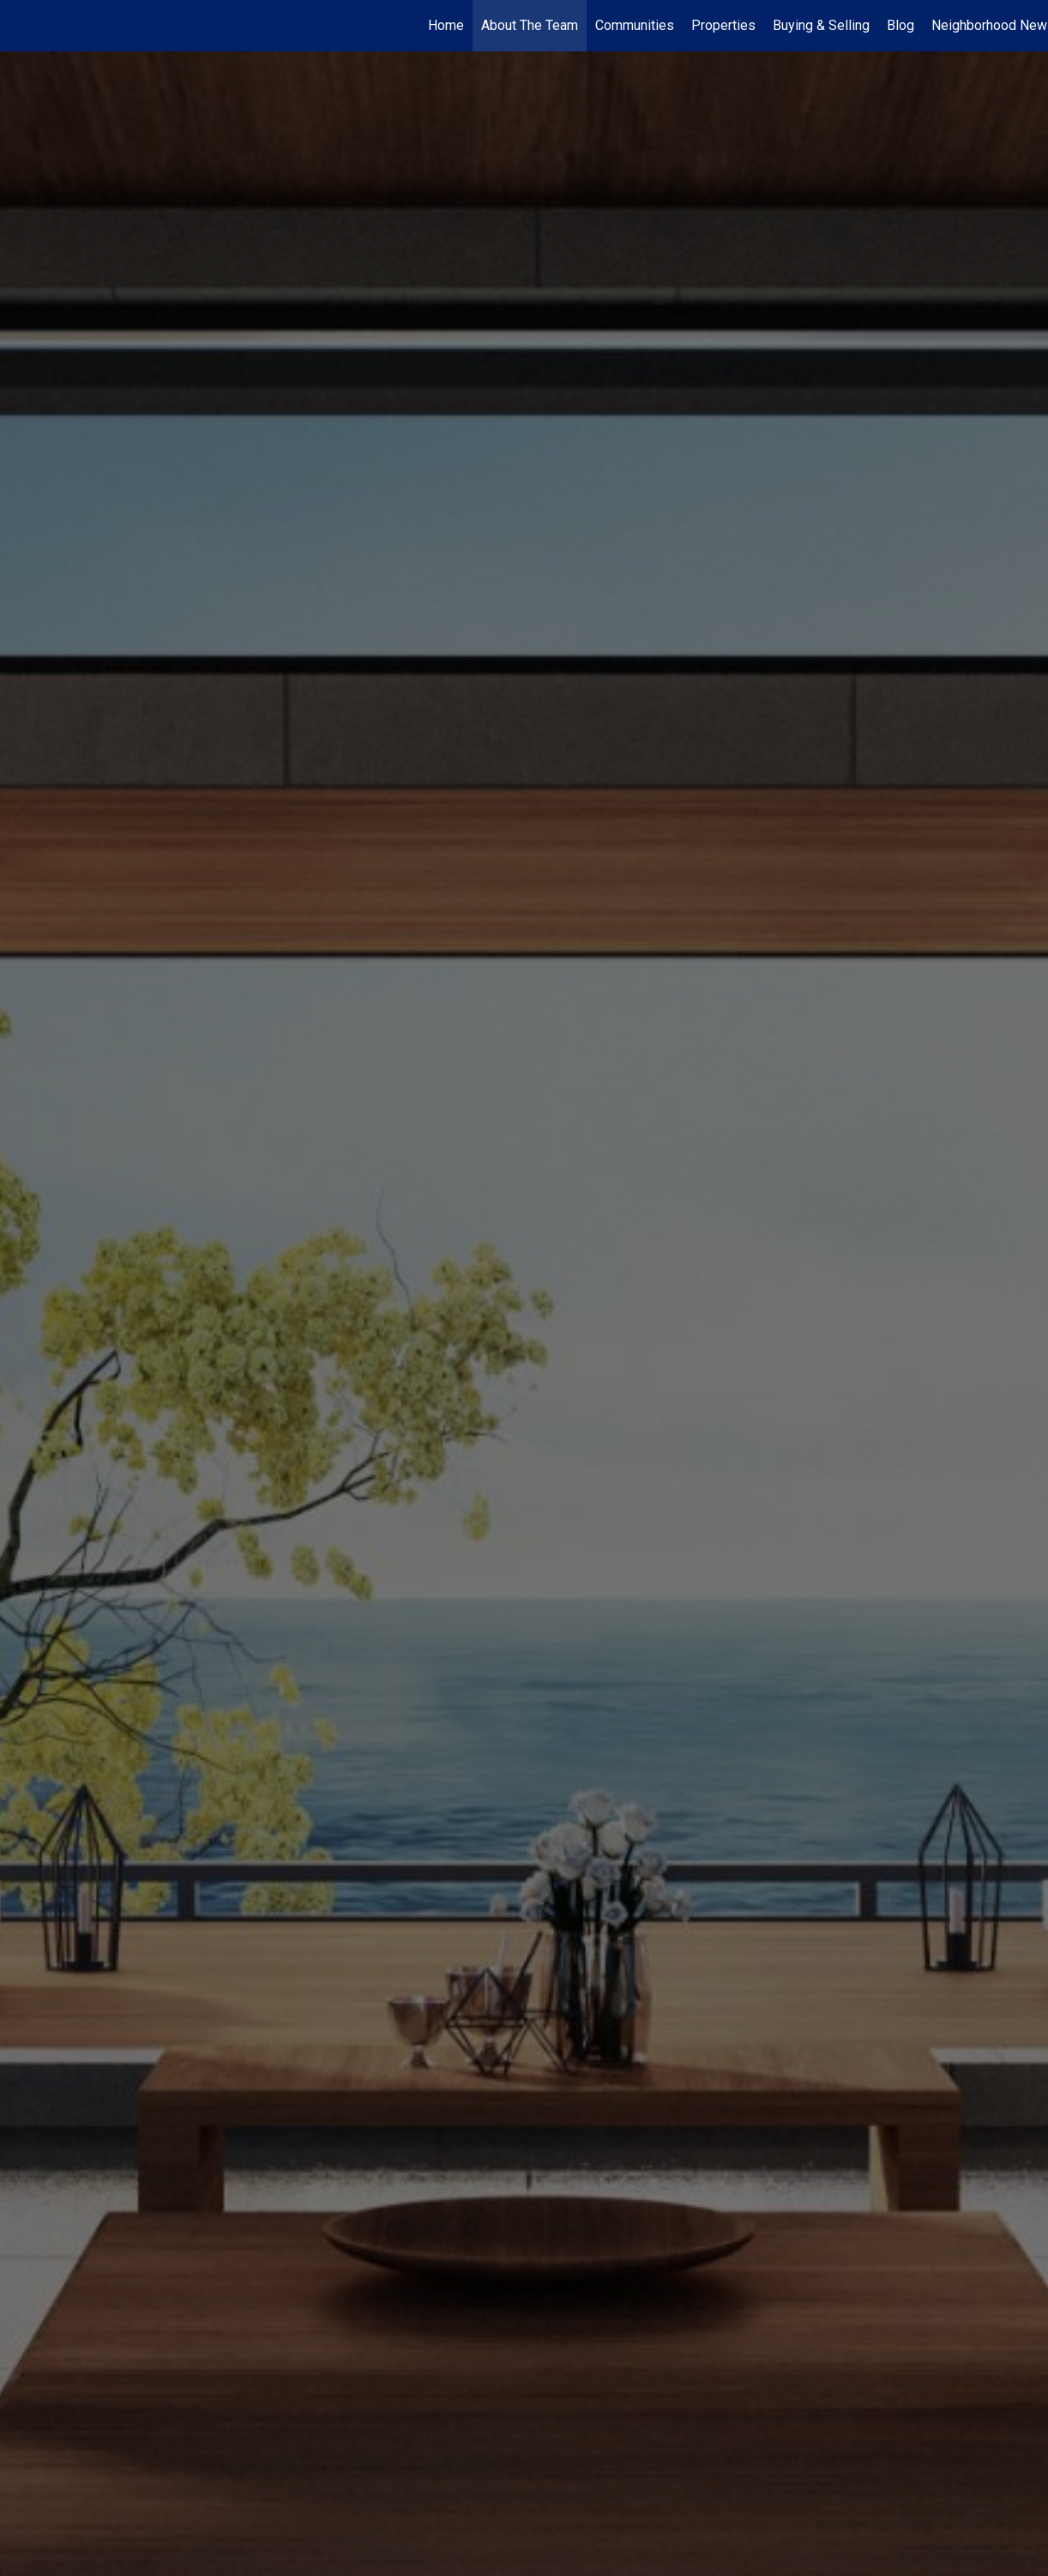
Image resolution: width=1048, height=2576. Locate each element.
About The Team (529, 25)
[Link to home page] (22, 25)
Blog (900, 25)
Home (446, 25)
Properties (723, 25)
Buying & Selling (821, 25)
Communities (634, 25)
